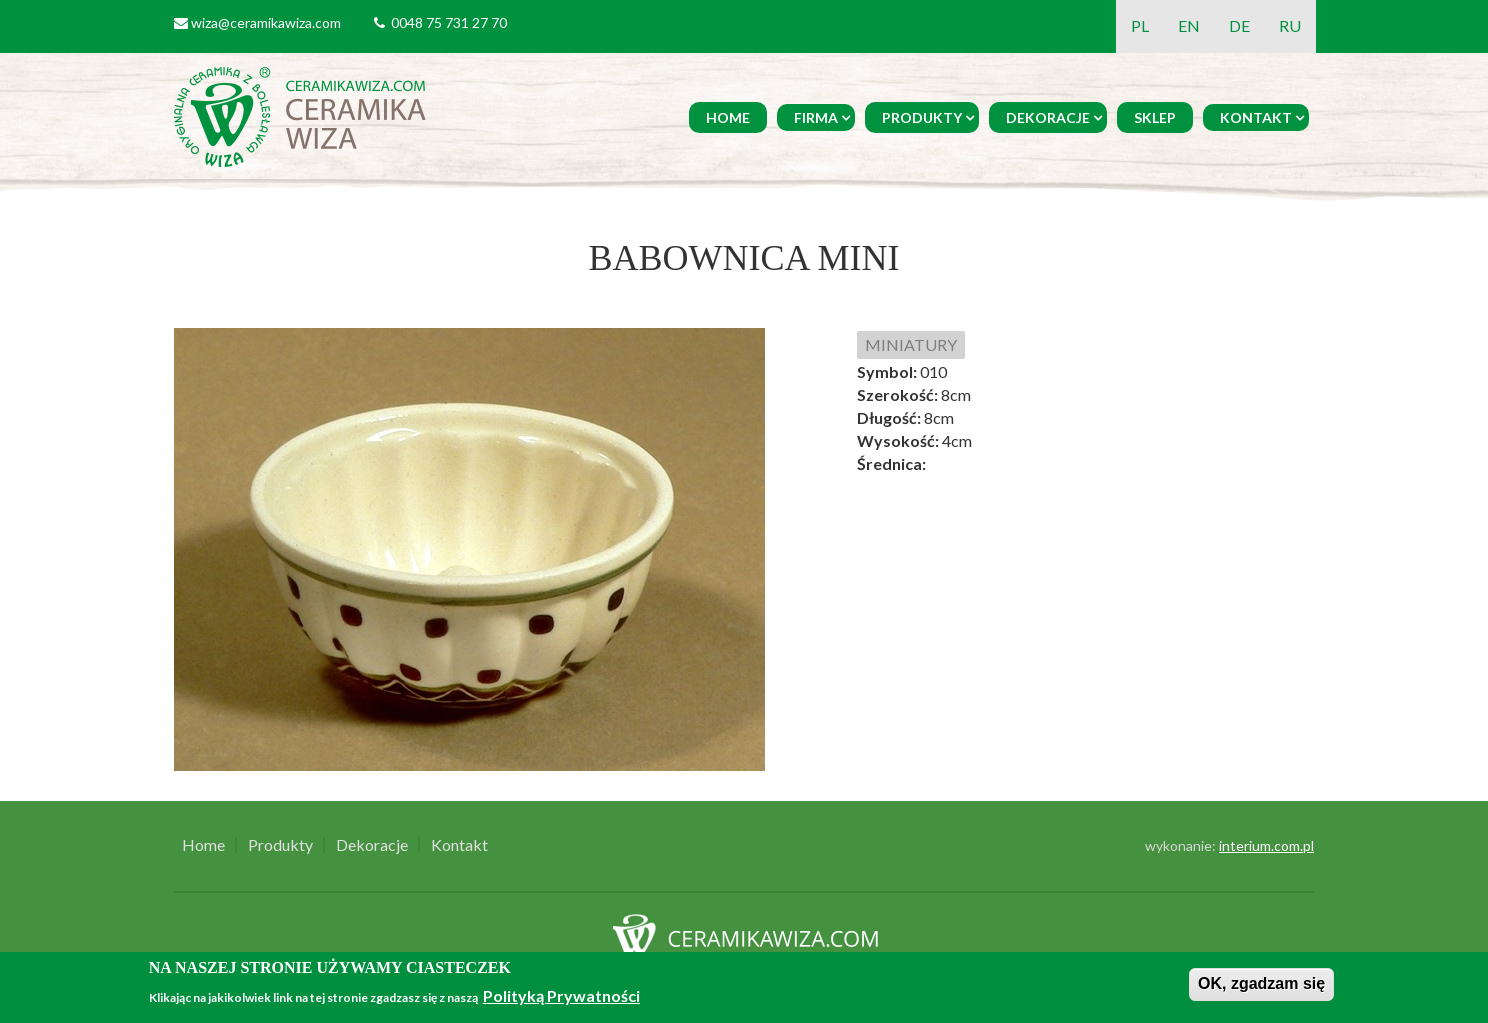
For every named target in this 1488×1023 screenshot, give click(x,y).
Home (728, 117)
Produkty (922, 117)
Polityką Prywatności (561, 995)
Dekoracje (1048, 117)
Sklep (1155, 117)
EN (1189, 25)
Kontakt (1256, 117)
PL (1140, 25)
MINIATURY (911, 344)
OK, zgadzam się (1261, 983)
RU (1290, 25)
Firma (816, 117)
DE (1239, 25)
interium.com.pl (1266, 845)
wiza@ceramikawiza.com (266, 22)
